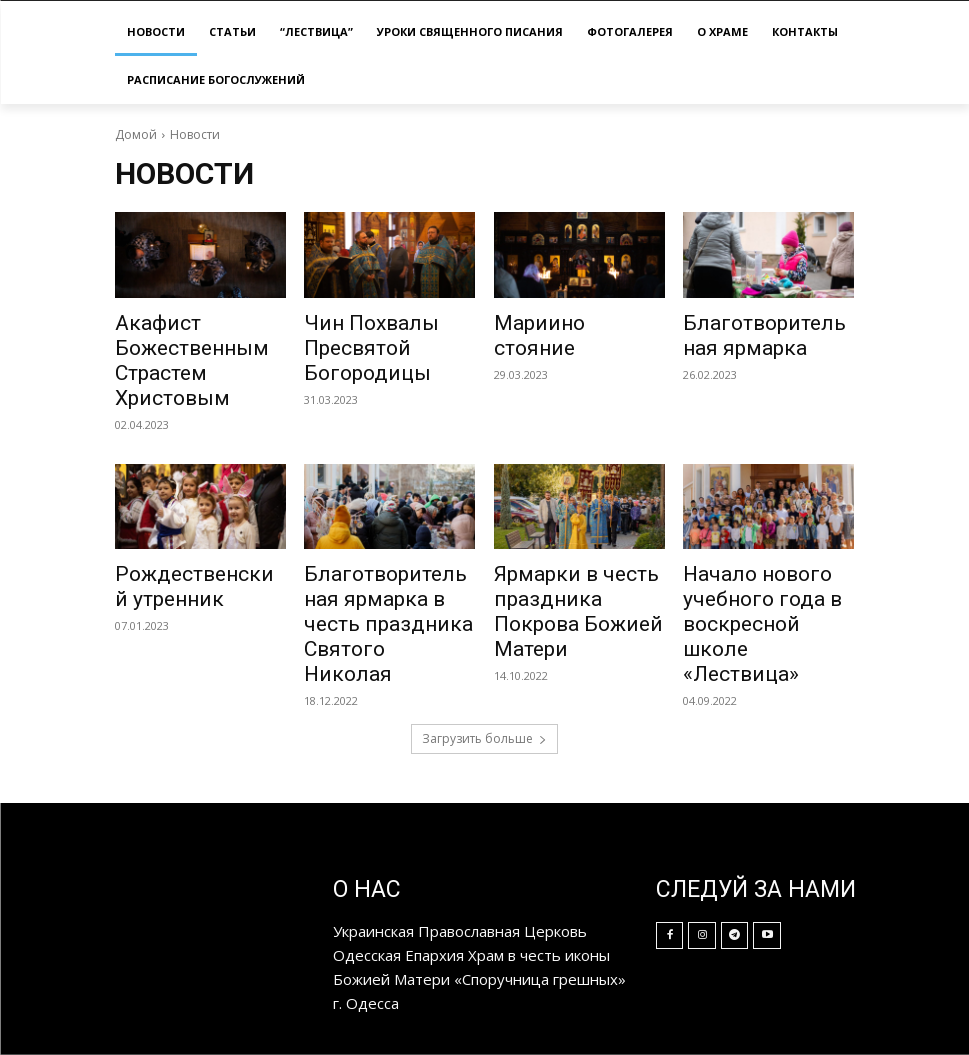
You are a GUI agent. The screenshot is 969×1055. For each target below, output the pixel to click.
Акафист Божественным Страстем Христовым (192, 360)
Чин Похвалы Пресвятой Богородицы (371, 348)
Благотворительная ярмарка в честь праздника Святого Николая (388, 624)
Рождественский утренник (194, 586)
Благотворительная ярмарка (764, 335)
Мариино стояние (539, 335)
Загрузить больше (484, 738)
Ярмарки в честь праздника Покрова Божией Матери (578, 611)
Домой (136, 134)
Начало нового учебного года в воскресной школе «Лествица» (762, 624)
